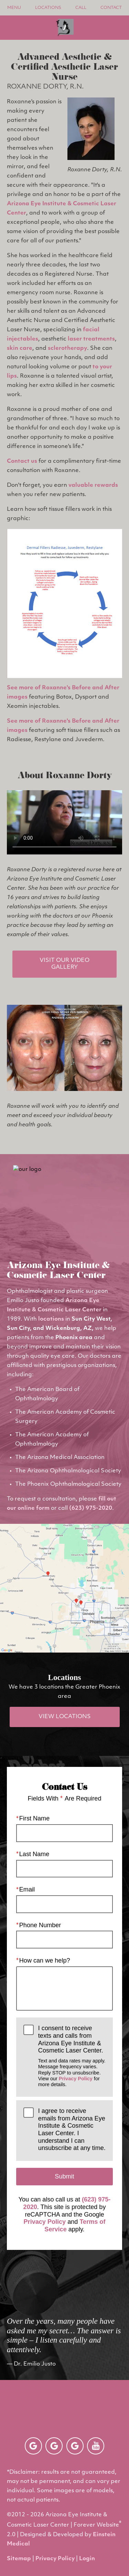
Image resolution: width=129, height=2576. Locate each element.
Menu (14, 8)
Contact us (22, 461)
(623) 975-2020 (90, 1508)
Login (87, 2559)
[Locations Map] (64, 1588)
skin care (19, 348)
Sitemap (19, 2559)
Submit (64, 2176)
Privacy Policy (76, 2078)
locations (51, 1319)
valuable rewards (93, 485)
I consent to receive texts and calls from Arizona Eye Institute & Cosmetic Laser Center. (72, 2056)
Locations (48, 8)
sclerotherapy (67, 348)
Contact (111, 8)
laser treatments (91, 339)
